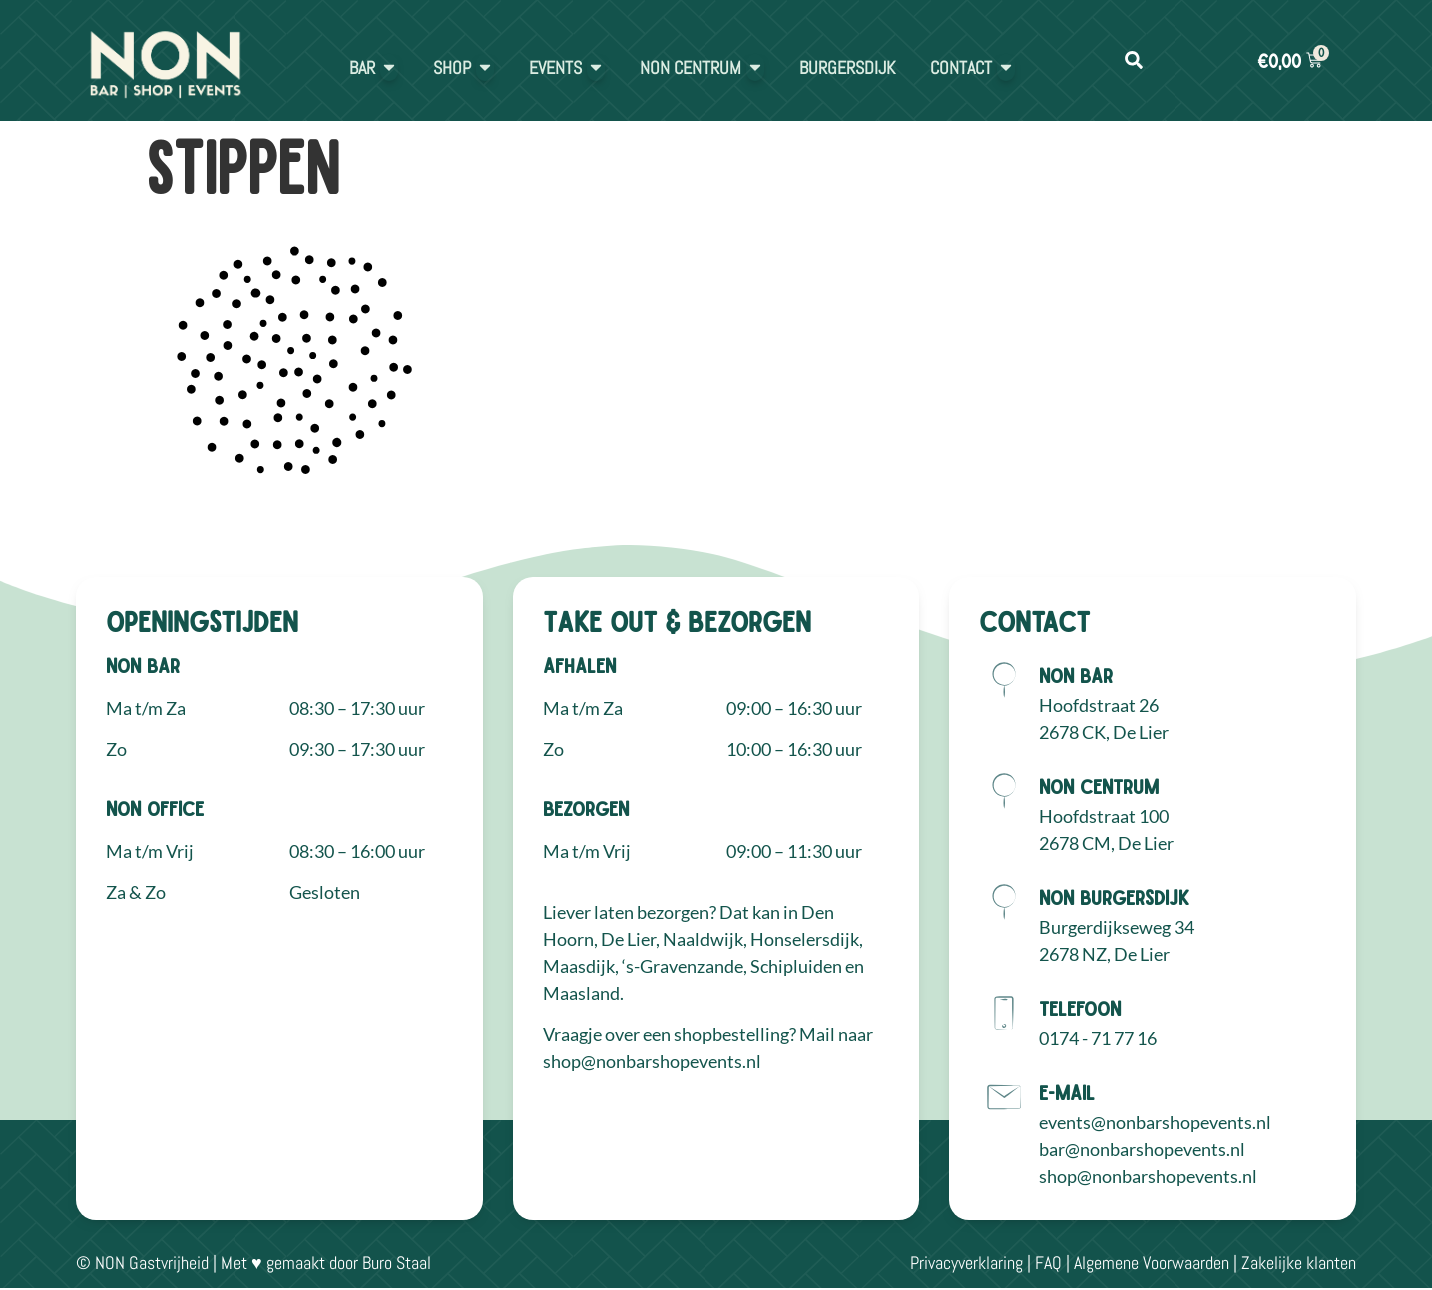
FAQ (1048, 1262)
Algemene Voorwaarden (1151, 1262)
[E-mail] (1004, 1097)
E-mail (1067, 1092)
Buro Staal (396, 1262)
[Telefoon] (1004, 1013)
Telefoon (1080, 1008)
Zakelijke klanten (1298, 1262)
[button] (1133, 60)
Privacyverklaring (966, 1262)
